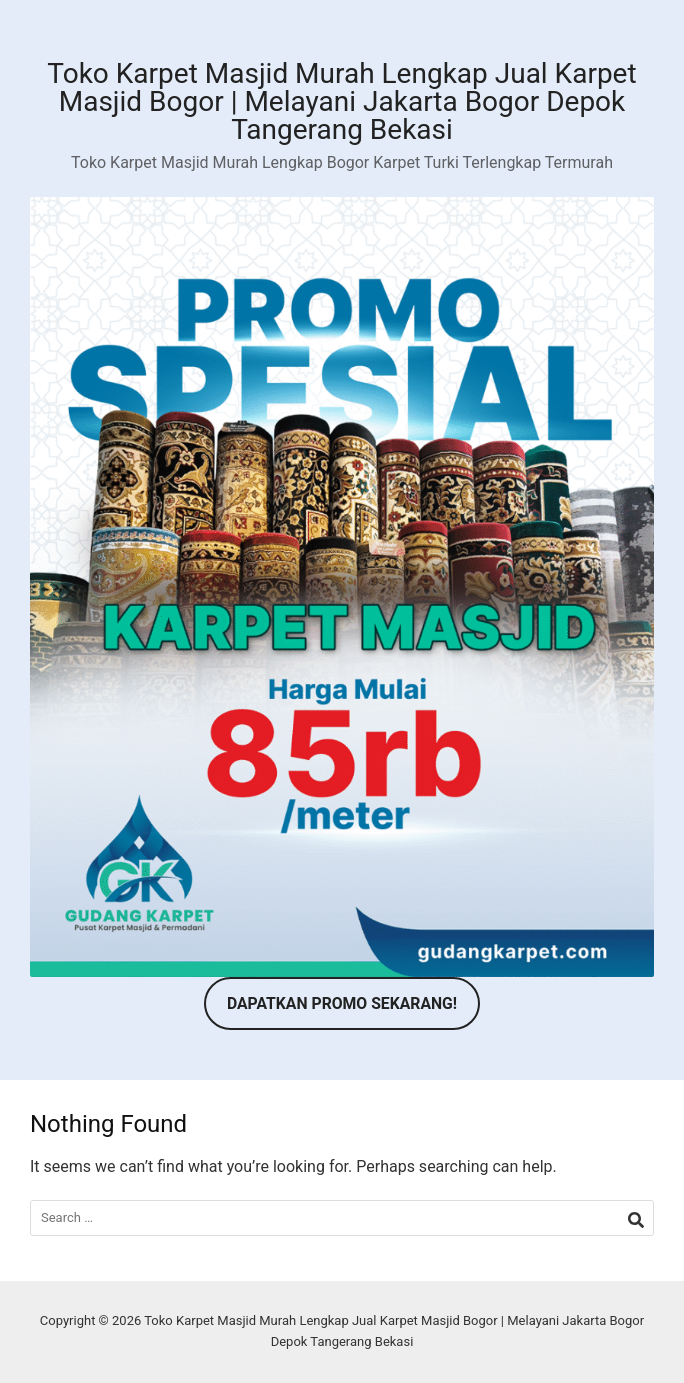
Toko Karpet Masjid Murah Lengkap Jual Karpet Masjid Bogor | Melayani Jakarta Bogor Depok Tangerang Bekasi (341, 101)
